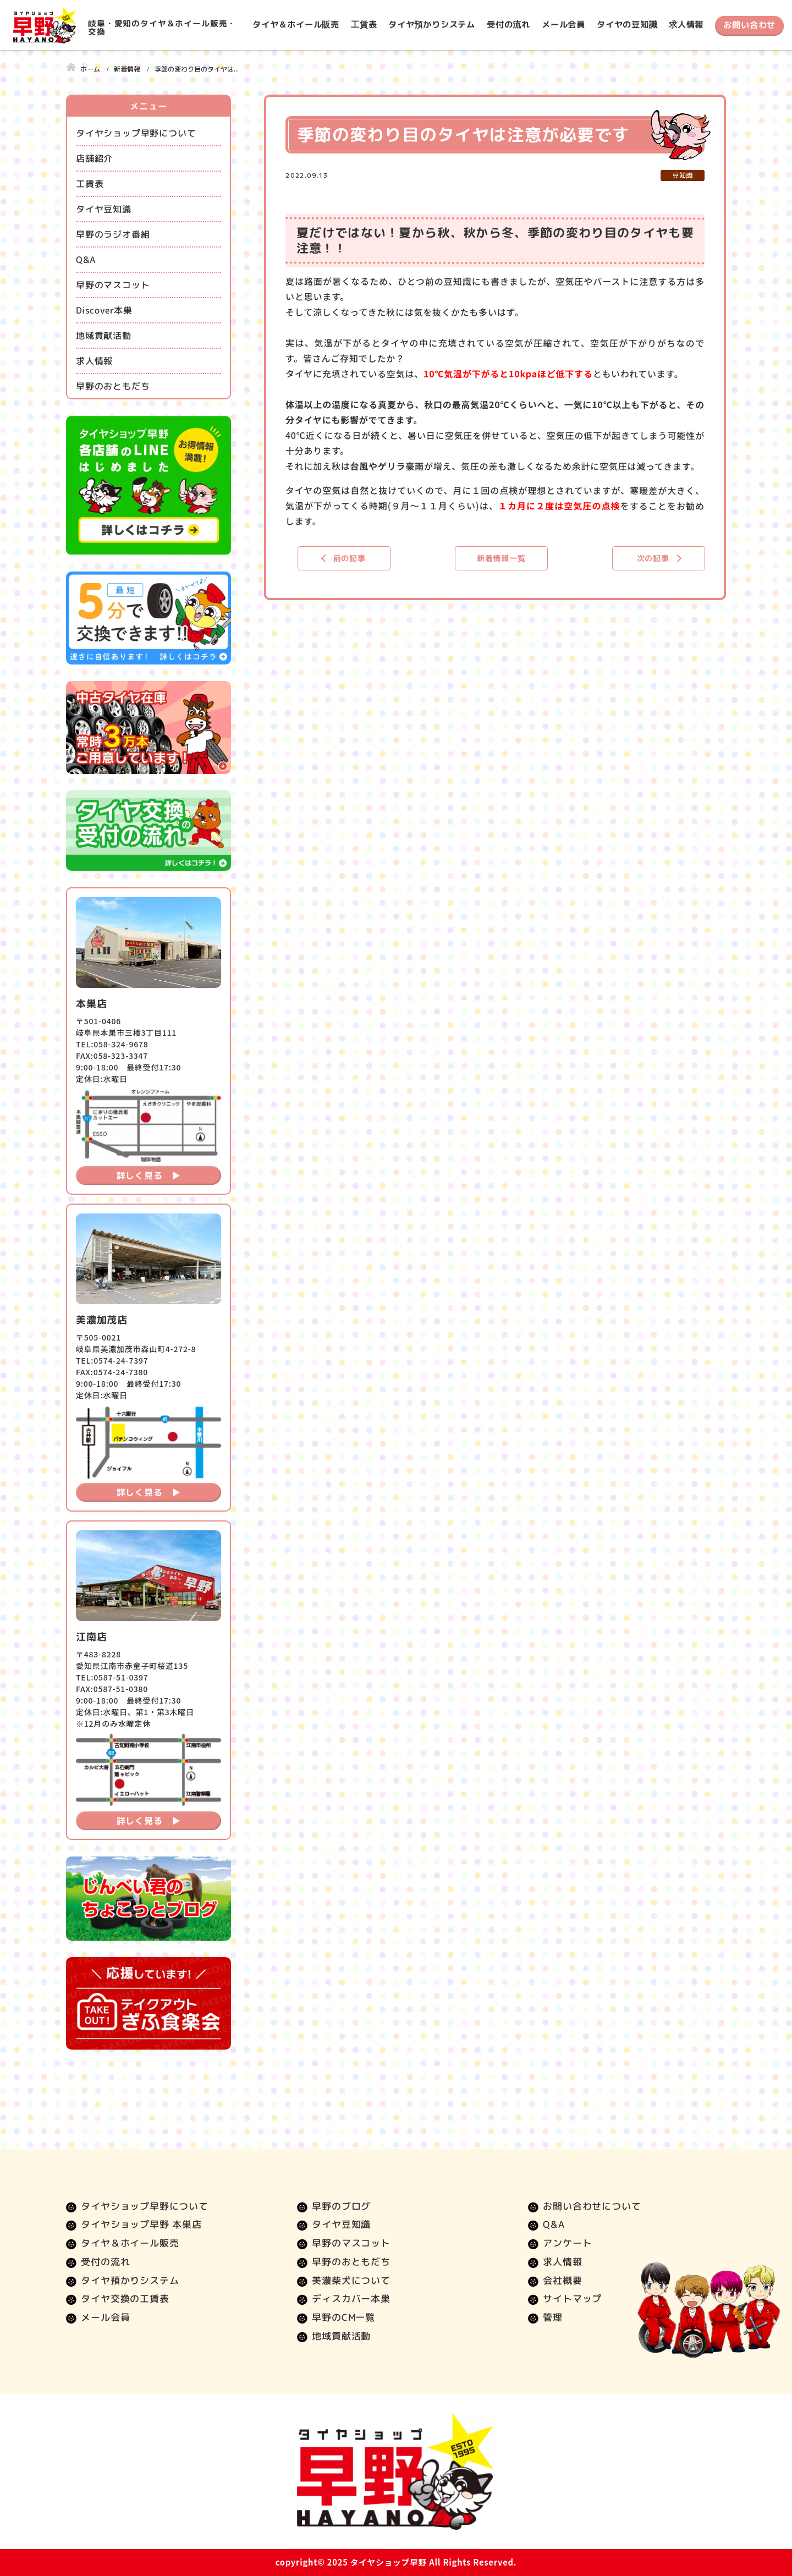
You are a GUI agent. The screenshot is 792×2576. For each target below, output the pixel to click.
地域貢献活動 (103, 335)
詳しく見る (140, 1175)
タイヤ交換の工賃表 (125, 2298)
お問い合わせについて (592, 2205)
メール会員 (563, 24)
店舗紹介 (94, 158)
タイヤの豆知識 (627, 24)
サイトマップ (572, 2298)
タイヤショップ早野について (136, 133)
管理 (553, 2317)
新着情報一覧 (501, 558)
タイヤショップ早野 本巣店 (141, 2224)
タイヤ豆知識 (103, 209)
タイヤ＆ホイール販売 (295, 24)
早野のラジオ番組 (113, 234)
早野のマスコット (113, 285)
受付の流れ (508, 24)
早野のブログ (341, 2205)
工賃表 (364, 24)
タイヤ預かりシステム (431, 24)
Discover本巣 (104, 310)
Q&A (85, 260)
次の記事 (652, 558)
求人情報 (686, 24)
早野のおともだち (113, 386)
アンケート (567, 2243)
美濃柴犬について (351, 2279)
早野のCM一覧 (343, 2317)
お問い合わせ (749, 25)
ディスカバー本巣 (351, 2298)
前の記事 (349, 558)
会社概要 (562, 2279)
